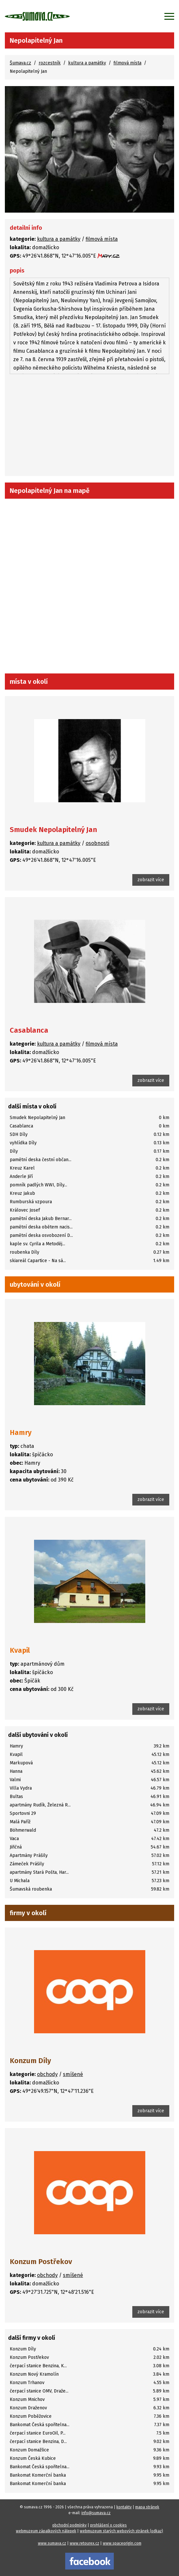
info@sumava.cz (96, 2513)
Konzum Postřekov (41, 2261)
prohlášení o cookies (108, 2525)
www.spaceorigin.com (122, 2543)
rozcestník (50, 63)
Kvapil (20, 1650)
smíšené (73, 2074)
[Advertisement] (89, 426)
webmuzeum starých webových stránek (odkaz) (121, 2531)
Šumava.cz (20, 63)
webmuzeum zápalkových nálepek (46, 2531)
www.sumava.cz (52, 2543)
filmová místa (127, 63)
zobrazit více (150, 880)
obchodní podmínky (69, 2525)
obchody (47, 2074)
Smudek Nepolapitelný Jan (53, 829)
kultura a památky (87, 63)
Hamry (20, 1432)
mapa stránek (147, 2507)
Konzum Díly (30, 2060)
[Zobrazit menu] (169, 16)
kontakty (124, 2507)
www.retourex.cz (84, 2543)
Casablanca (29, 1030)
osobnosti (97, 843)
